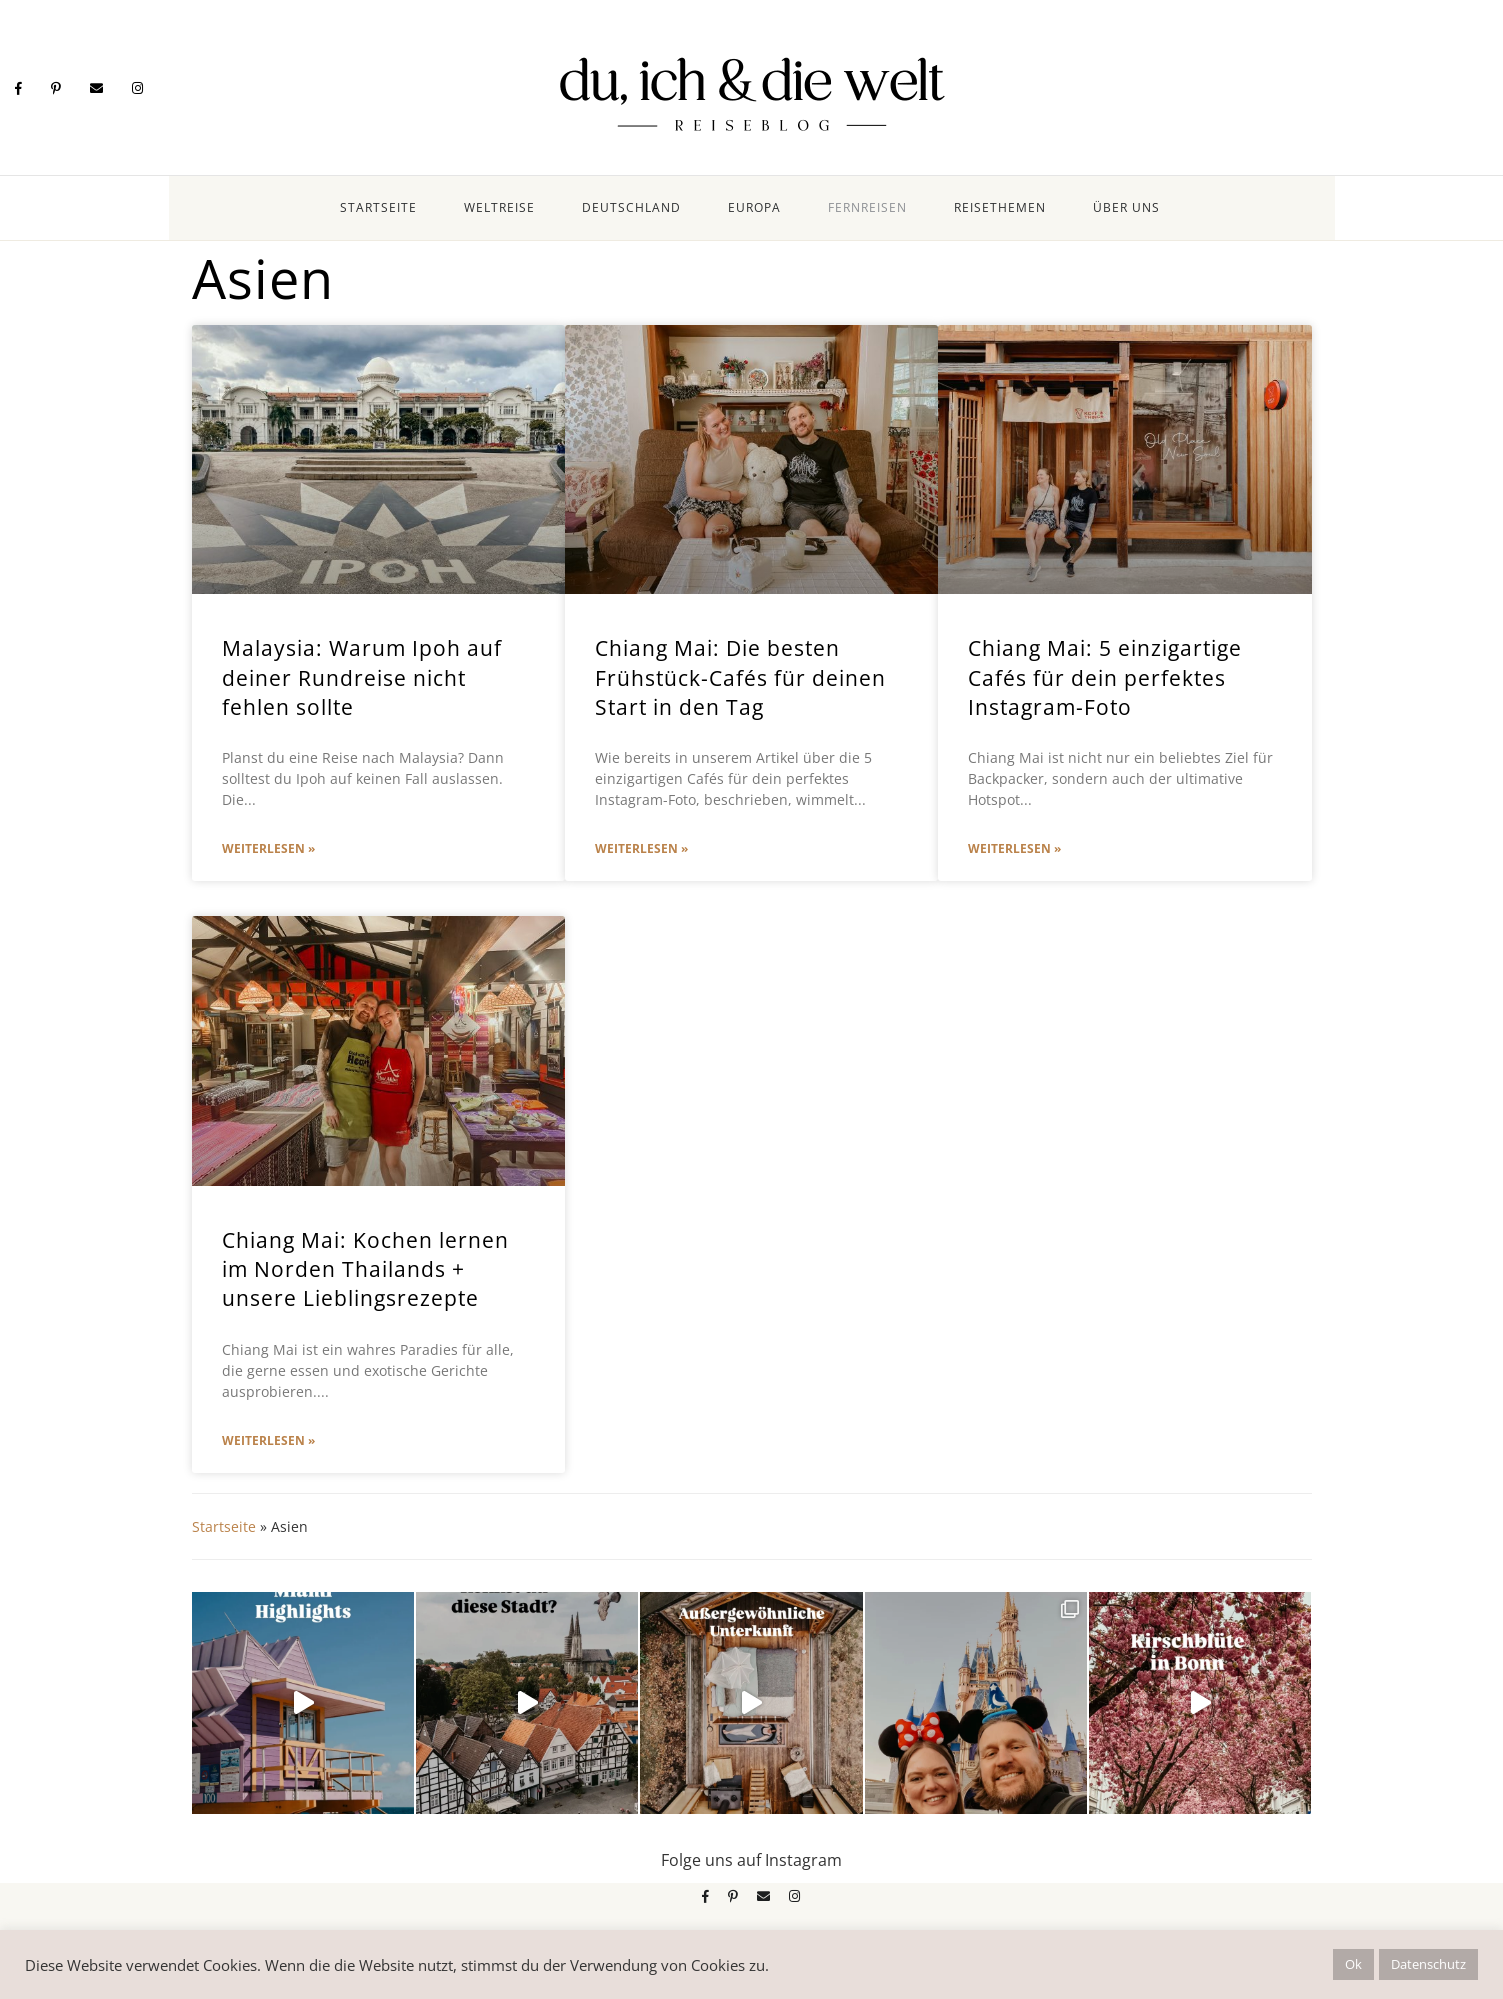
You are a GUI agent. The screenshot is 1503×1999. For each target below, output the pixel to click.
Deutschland (631, 207)
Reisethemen (1000, 207)
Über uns (1126, 207)
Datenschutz (1428, 1964)
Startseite (378, 207)
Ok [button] (1353, 1964)
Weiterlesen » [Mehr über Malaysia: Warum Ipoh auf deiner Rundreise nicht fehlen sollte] (268, 848)
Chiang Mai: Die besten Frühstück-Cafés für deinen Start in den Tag (740, 677)
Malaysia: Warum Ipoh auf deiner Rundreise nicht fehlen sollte (362, 677)
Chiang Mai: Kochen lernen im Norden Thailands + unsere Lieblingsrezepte (365, 1269)
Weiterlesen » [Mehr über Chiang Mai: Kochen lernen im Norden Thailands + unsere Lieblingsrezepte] (268, 1440)
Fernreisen (867, 207)
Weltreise (499, 207)
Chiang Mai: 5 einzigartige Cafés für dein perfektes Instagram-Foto (1105, 677)
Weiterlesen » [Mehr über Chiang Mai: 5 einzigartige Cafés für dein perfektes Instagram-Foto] (1014, 848)
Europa (754, 207)
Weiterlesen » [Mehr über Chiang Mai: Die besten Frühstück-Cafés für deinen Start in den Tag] (641, 848)
